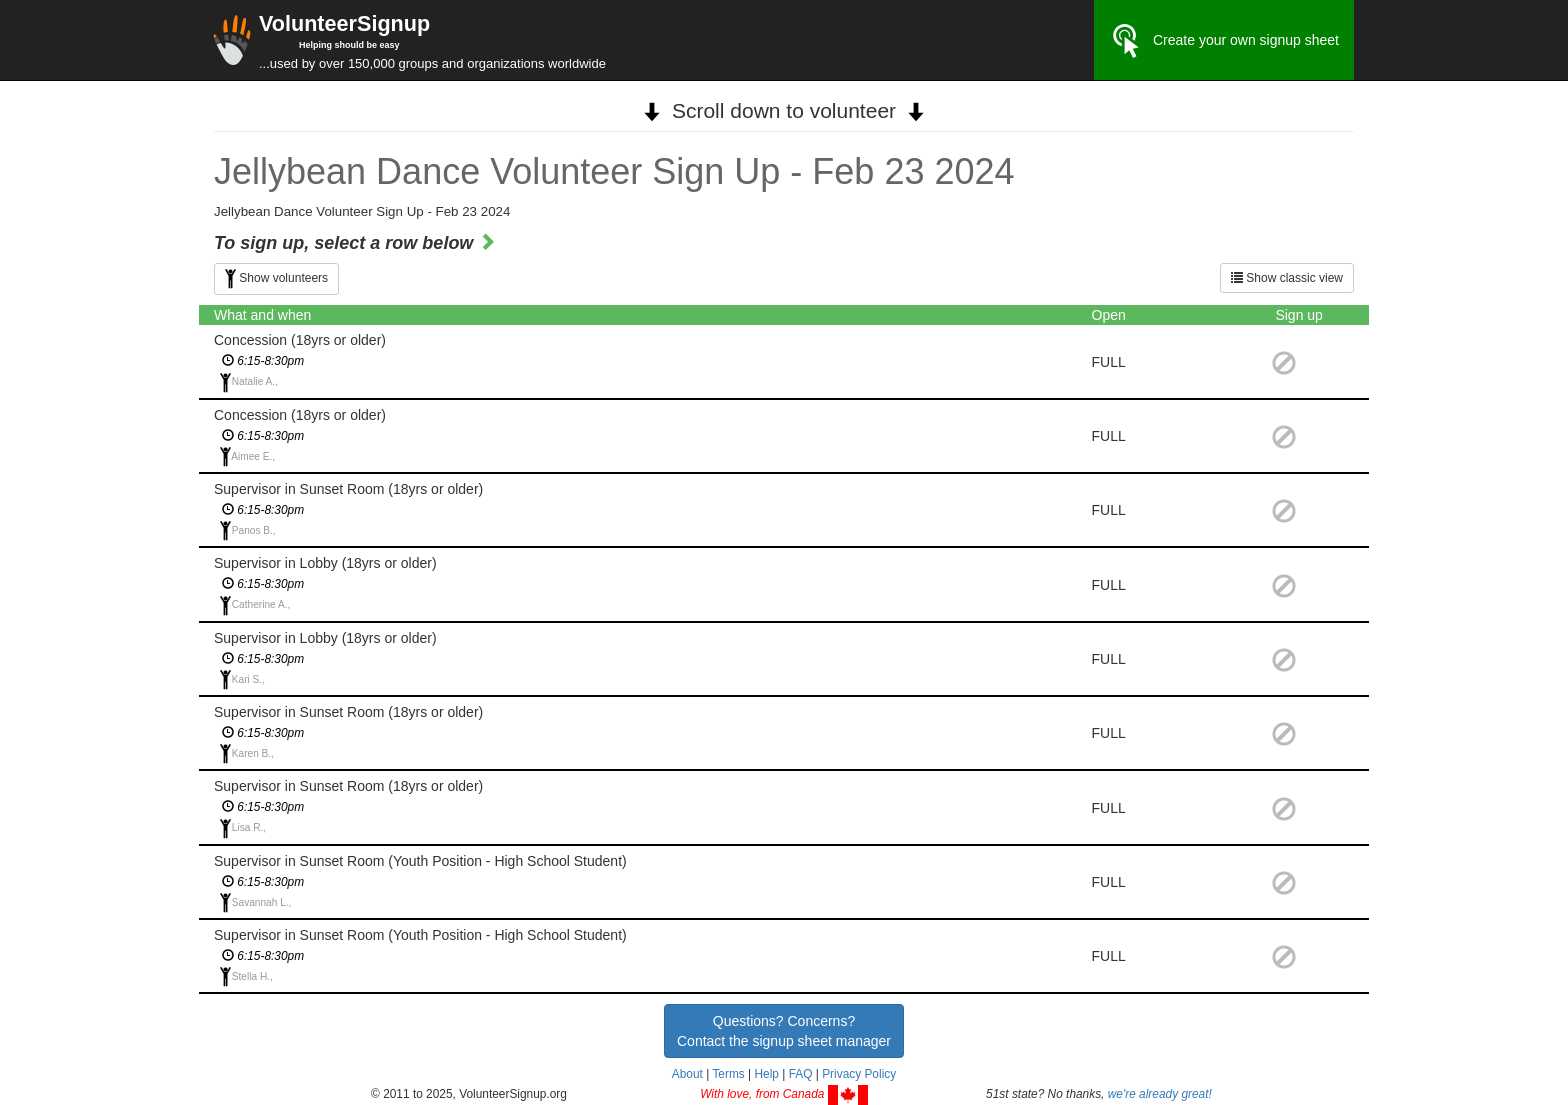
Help (766, 1074)
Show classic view (1287, 278)
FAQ (801, 1074)
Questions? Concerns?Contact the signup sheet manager (784, 1031)
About (687, 1074)
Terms (728, 1074)
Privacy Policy (859, 1074)
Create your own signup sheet (1224, 41)
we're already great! (1160, 1094)
